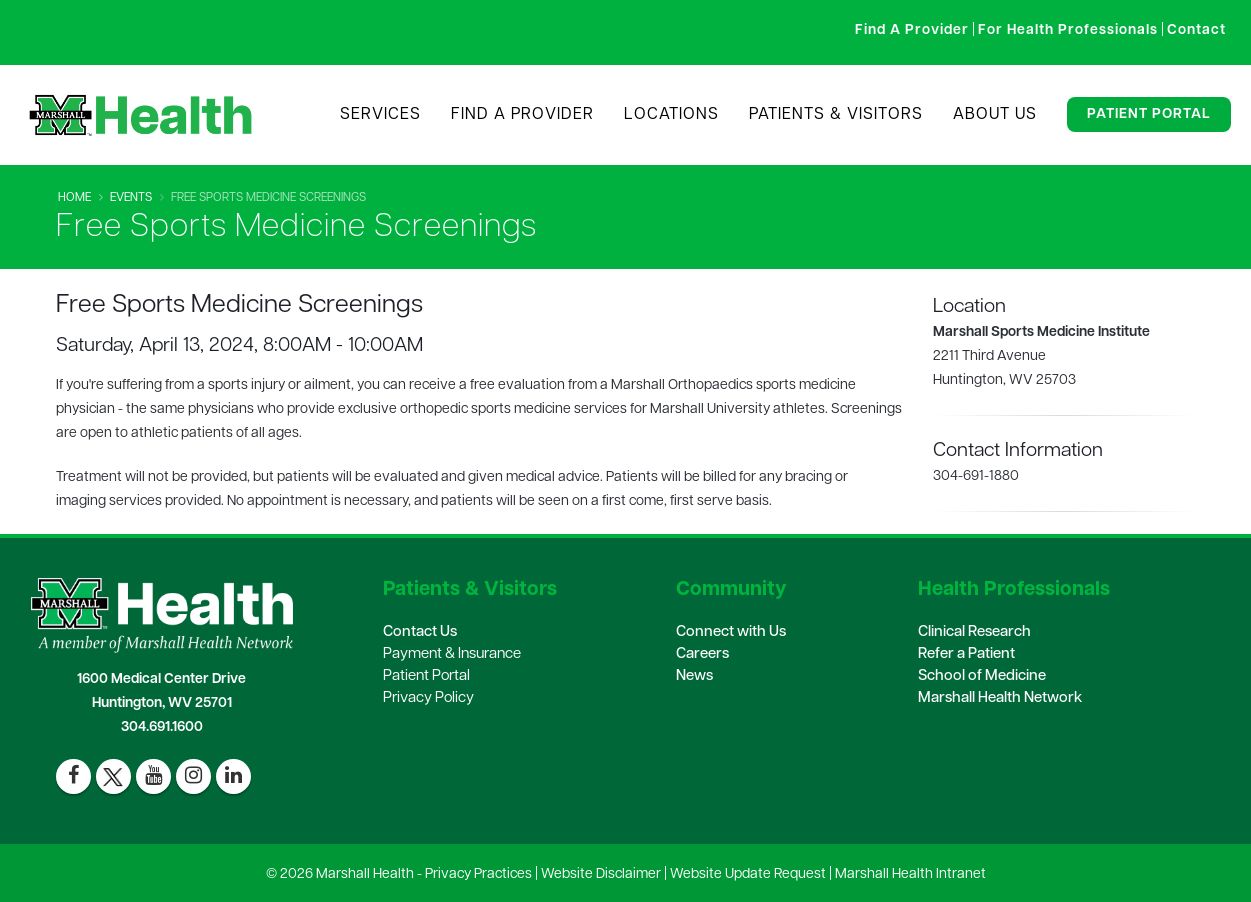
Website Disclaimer (601, 874)
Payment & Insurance (452, 654)
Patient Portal (1149, 114)
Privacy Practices (478, 874)
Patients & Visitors (836, 115)
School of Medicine (982, 676)
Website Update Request (748, 874)
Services (380, 115)
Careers (702, 654)
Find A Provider (522, 115)
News (694, 676)
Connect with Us (731, 632)
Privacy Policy (428, 698)
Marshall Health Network (1000, 698)
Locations (671, 115)
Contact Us (420, 632)
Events (131, 198)
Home (74, 198)
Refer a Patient (966, 654)
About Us (995, 115)
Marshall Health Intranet (910, 874)
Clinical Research (974, 632)
